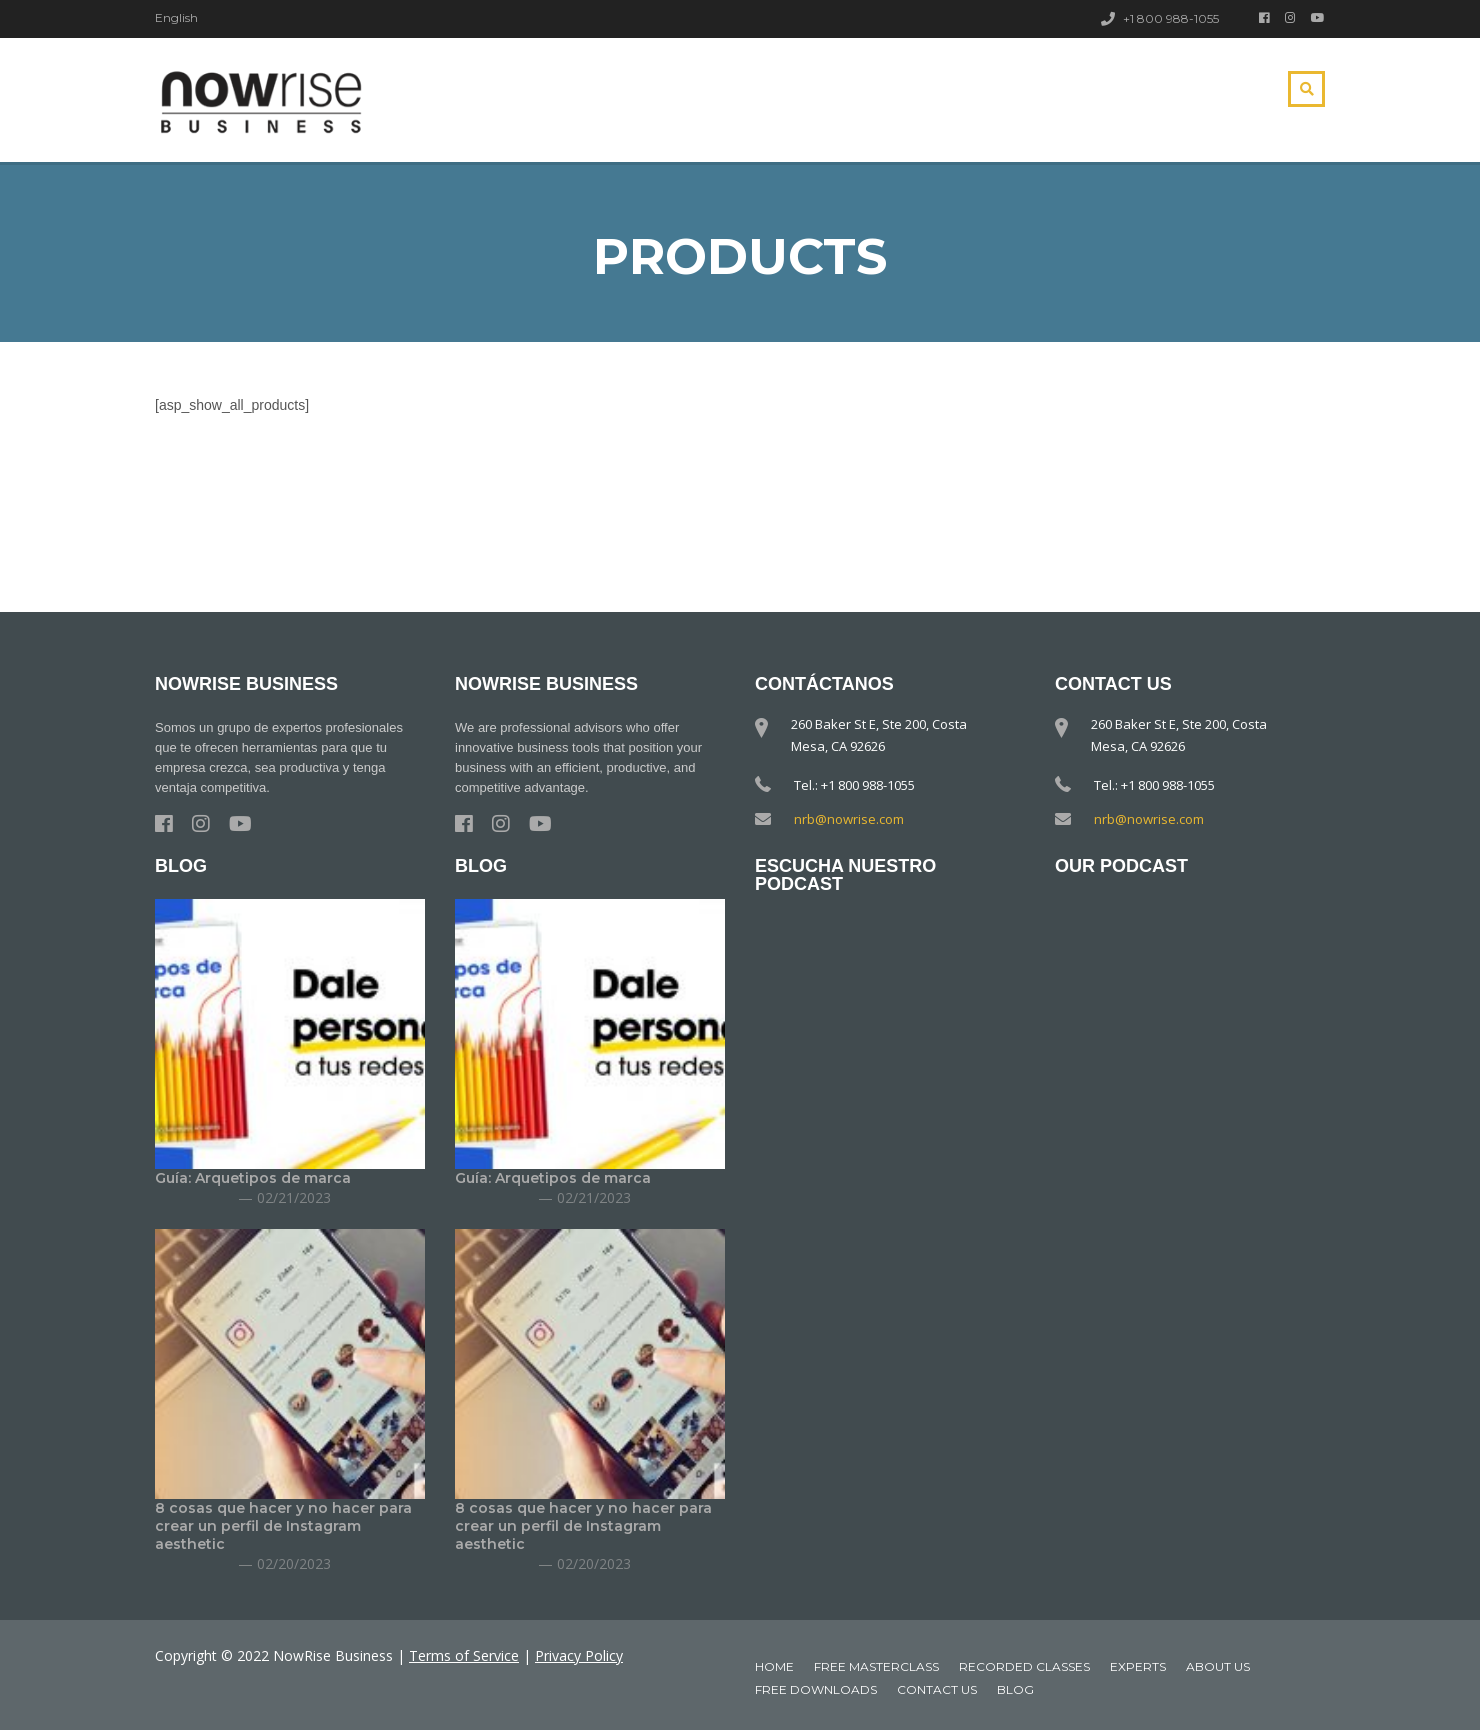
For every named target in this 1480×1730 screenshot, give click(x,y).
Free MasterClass (876, 1666)
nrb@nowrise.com (849, 819)
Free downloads (816, 1689)
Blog (1015, 1689)
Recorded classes (1024, 1666)
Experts (1138, 1666)
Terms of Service (464, 1655)
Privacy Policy (579, 1655)
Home (774, 1666)
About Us (1218, 1666)
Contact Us (937, 1689)
